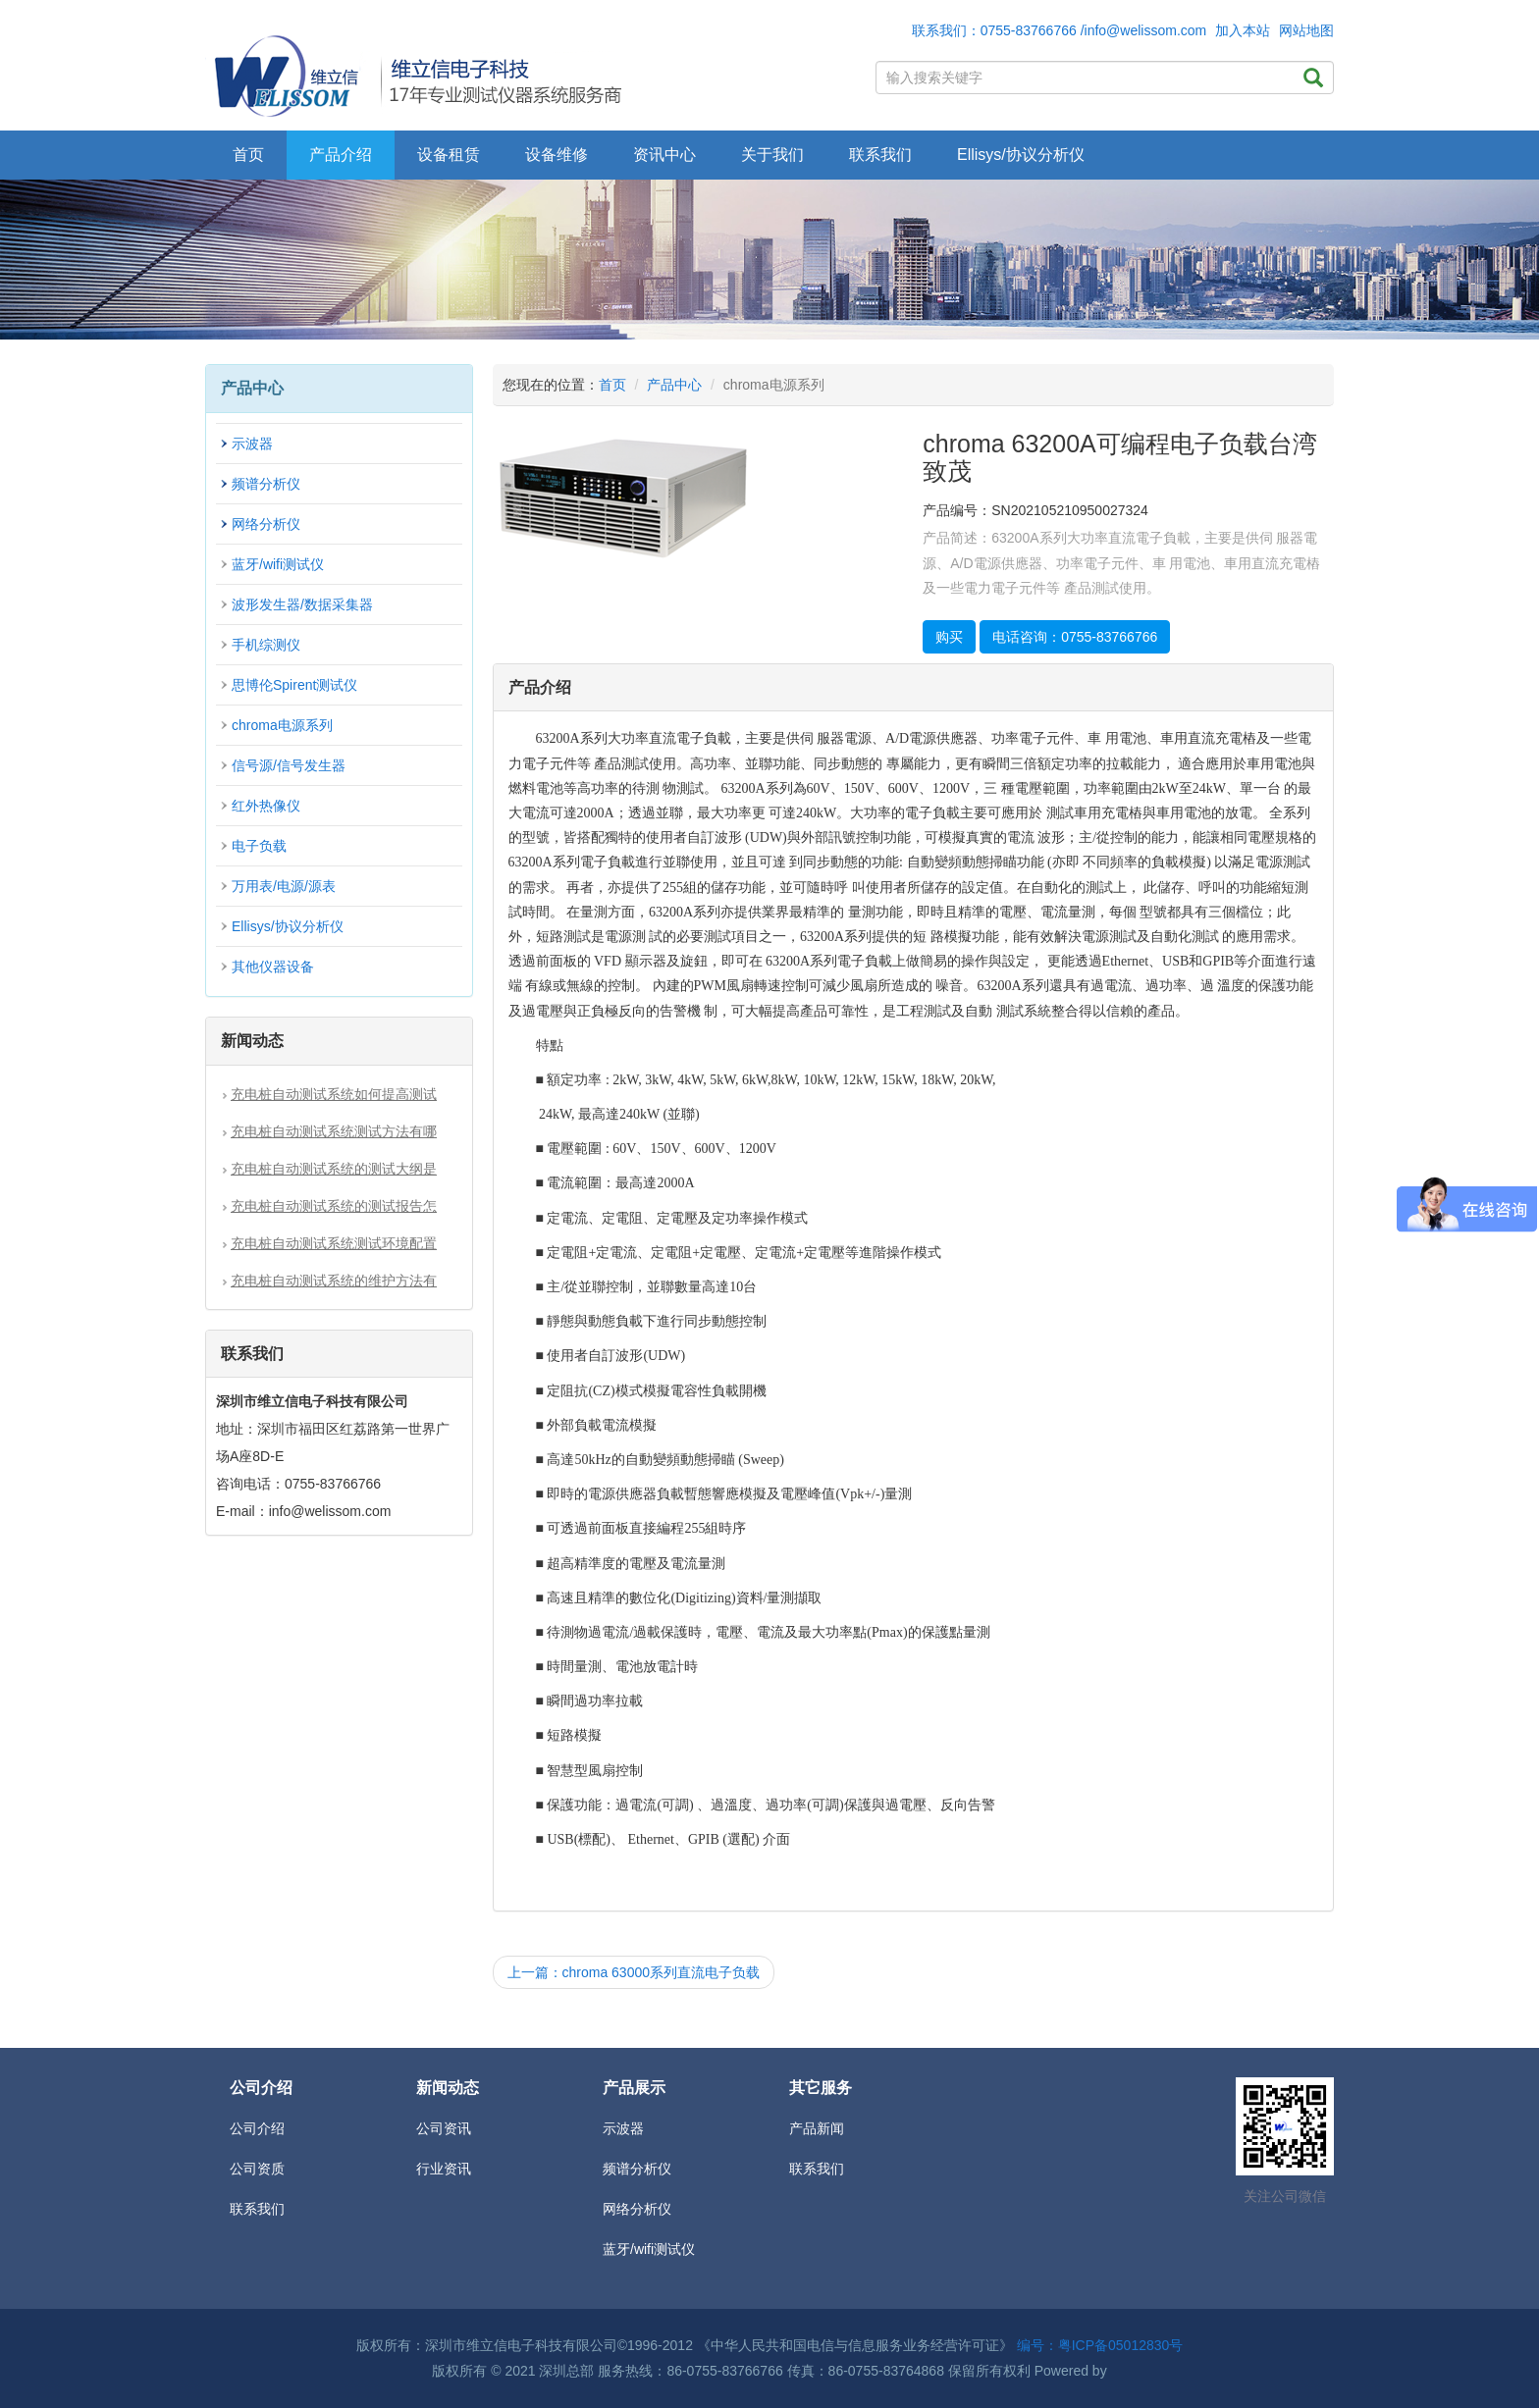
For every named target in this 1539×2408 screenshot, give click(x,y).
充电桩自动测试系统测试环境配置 (334, 1243)
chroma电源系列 (282, 725)
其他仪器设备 (273, 966)
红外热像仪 (266, 805)
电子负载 (259, 846)
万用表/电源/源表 (284, 886)
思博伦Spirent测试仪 (294, 685)
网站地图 (1306, 30)
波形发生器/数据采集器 (302, 604)
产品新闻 (816, 2128)
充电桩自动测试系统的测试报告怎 (334, 1206)
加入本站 (1242, 30)
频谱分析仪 (266, 484)
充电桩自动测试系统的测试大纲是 (334, 1169)
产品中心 (674, 385)
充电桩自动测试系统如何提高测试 (334, 1094)
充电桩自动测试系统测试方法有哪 (334, 1131)
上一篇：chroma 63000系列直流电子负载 (634, 1972)
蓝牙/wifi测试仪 (278, 564)
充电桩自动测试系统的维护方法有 (334, 1280)
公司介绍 (257, 2128)
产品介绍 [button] (340, 154)
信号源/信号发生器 (288, 765)
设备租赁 (448, 154)
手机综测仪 (266, 645)
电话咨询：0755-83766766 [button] (1074, 637)
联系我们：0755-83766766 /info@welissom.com (1059, 30)
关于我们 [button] (772, 154)
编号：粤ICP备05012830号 (1100, 2345)
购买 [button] (949, 637)
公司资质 (257, 2168)
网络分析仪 (266, 524)
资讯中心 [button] (664, 154)
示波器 (252, 443)
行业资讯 (443, 2168)
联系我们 (880, 154)
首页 (248, 154)
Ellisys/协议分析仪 (1021, 154)
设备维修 (556, 154)
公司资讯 (443, 2128)
